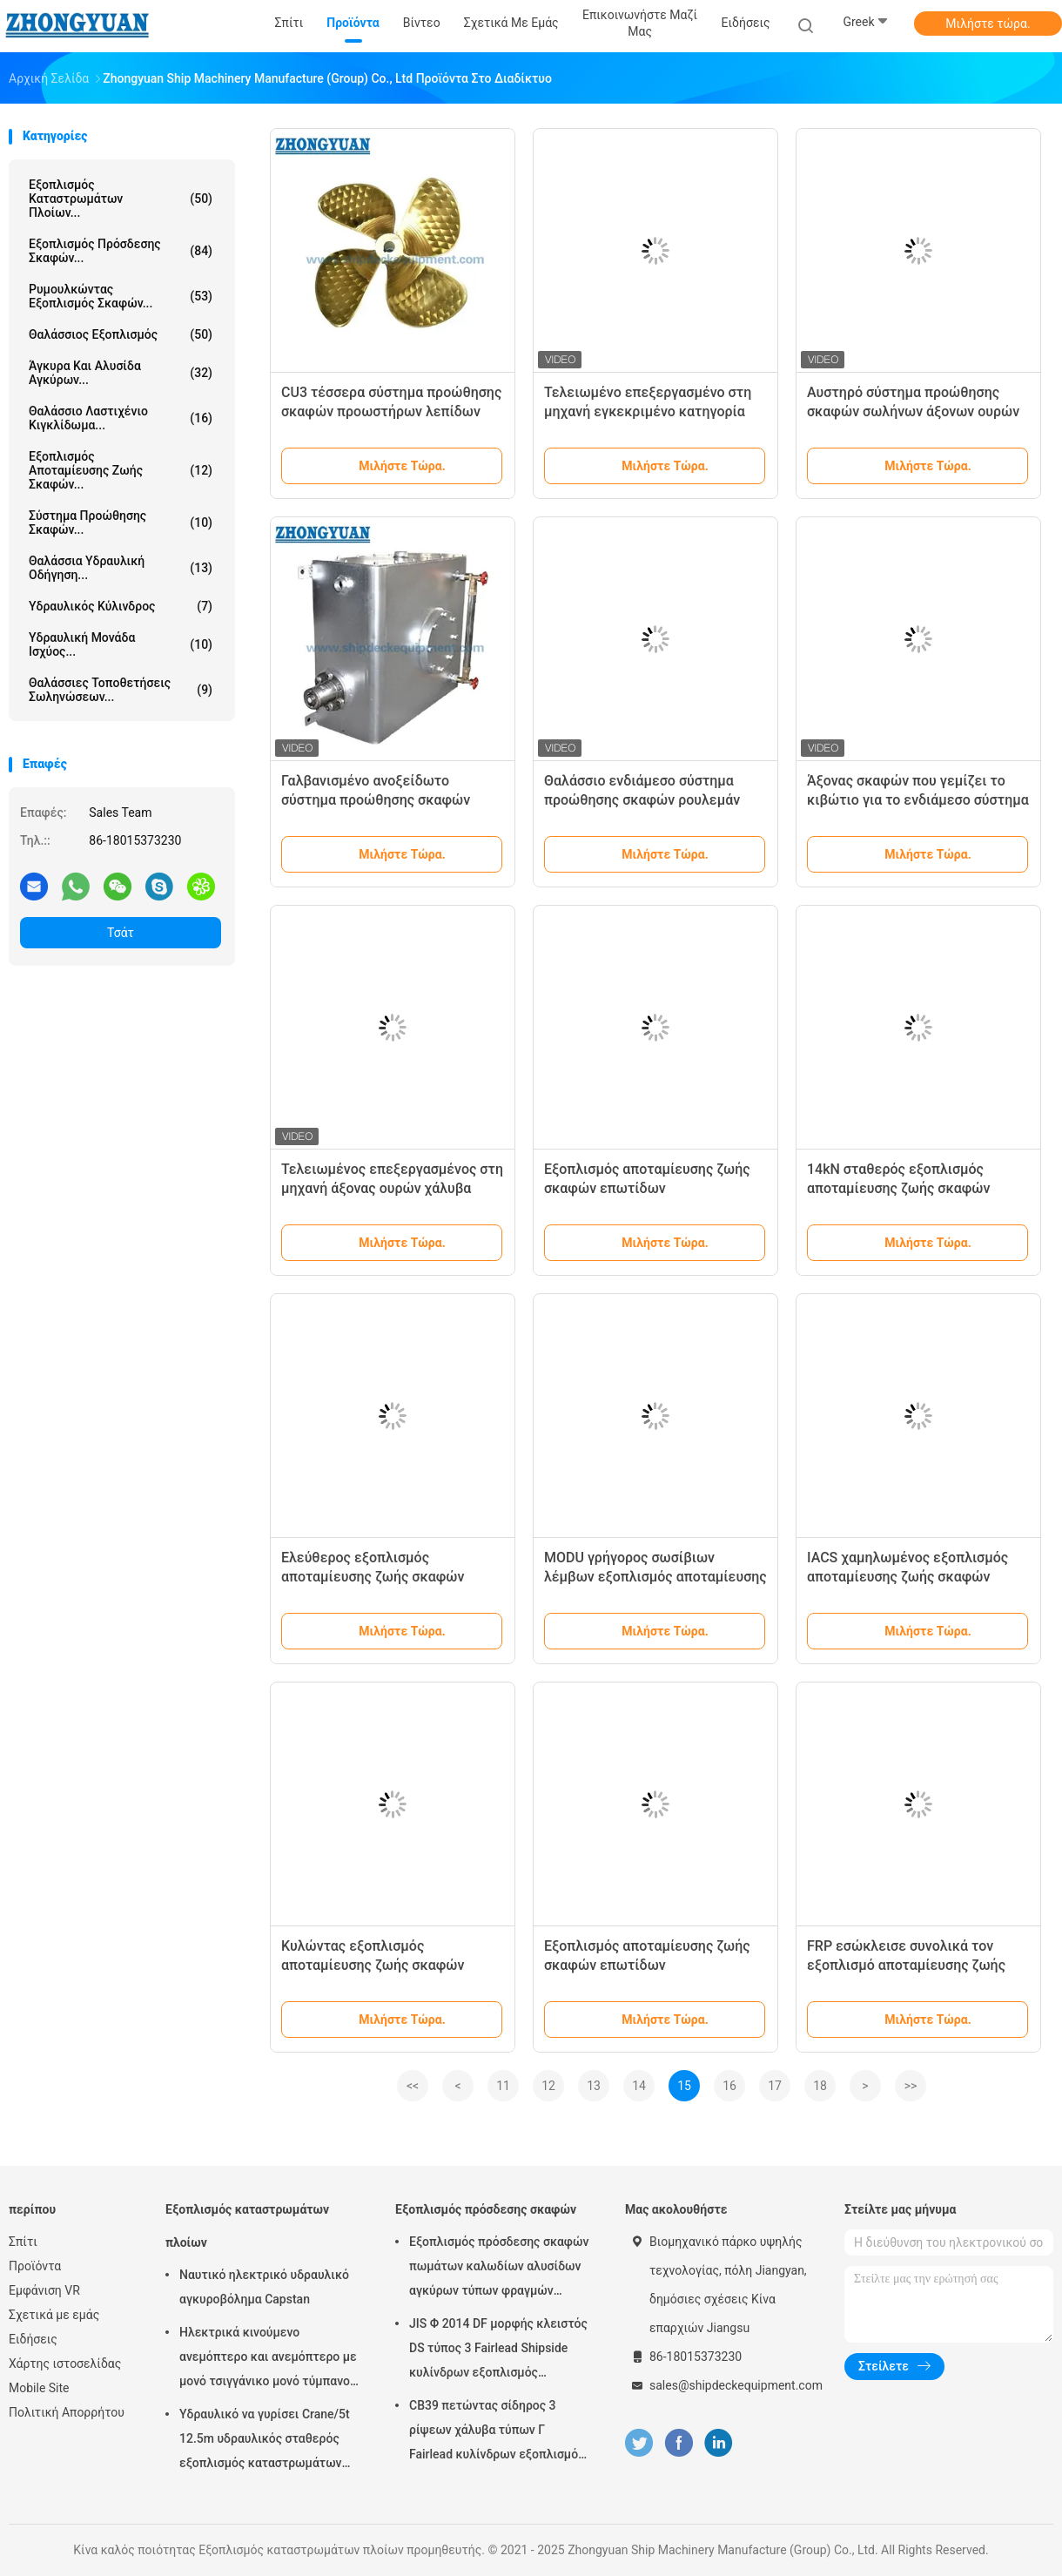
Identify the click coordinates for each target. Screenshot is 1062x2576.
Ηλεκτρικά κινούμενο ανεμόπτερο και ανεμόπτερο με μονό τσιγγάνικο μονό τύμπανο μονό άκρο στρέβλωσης (268, 2359)
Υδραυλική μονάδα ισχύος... (120, 644)
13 (594, 2086)
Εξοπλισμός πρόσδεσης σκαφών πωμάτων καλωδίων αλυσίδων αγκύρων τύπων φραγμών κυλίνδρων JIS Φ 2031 (498, 2269)
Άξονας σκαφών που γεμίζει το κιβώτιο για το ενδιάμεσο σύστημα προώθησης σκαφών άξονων (918, 799)
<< (413, 2086)
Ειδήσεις (33, 2339)
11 (503, 2086)
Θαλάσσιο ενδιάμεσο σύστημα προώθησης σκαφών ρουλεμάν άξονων (642, 799)
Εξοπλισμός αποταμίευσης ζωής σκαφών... (120, 470)
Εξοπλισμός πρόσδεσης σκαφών (485, 2209)
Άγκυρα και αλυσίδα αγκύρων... (120, 373)
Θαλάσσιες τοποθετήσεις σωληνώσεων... (120, 690)
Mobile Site (39, 2388)
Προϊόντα (35, 2266)
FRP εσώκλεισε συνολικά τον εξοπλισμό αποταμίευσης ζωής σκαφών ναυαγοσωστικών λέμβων (917, 1965)
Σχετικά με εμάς (54, 2315)
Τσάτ (120, 933)
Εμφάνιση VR (44, 2290)
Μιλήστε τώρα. (987, 23)
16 (729, 2086)
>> (910, 2086)
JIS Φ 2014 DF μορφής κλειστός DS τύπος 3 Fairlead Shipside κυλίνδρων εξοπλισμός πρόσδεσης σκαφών (498, 2350)
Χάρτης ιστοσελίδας (65, 2363)
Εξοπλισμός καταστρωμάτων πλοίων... (120, 198)
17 (775, 2086)
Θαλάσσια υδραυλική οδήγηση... (120, 568)
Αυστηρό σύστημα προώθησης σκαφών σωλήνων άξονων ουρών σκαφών (913, 411)
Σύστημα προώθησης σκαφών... (120, 522)
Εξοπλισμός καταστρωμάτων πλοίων (247, 2225)
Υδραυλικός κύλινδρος (120, 606)
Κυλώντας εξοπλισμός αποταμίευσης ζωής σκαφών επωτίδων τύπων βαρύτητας (373, 1965)
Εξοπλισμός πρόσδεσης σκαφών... (120, 251)
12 (548, 2086)
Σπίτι (23, 2242)
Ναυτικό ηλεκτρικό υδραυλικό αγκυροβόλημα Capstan (264, 2287)
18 (820, 2086)
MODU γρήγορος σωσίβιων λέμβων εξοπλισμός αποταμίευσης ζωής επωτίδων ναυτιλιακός (655, 1576)
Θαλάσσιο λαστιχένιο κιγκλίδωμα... (120, 418)
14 (639, 2086)
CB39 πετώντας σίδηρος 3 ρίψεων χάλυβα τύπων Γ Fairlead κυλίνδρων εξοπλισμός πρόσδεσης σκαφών (496, 2432)
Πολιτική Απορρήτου (66, 2412)
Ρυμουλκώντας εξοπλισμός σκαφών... (120, 296)
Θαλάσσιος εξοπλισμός (120, 334)
